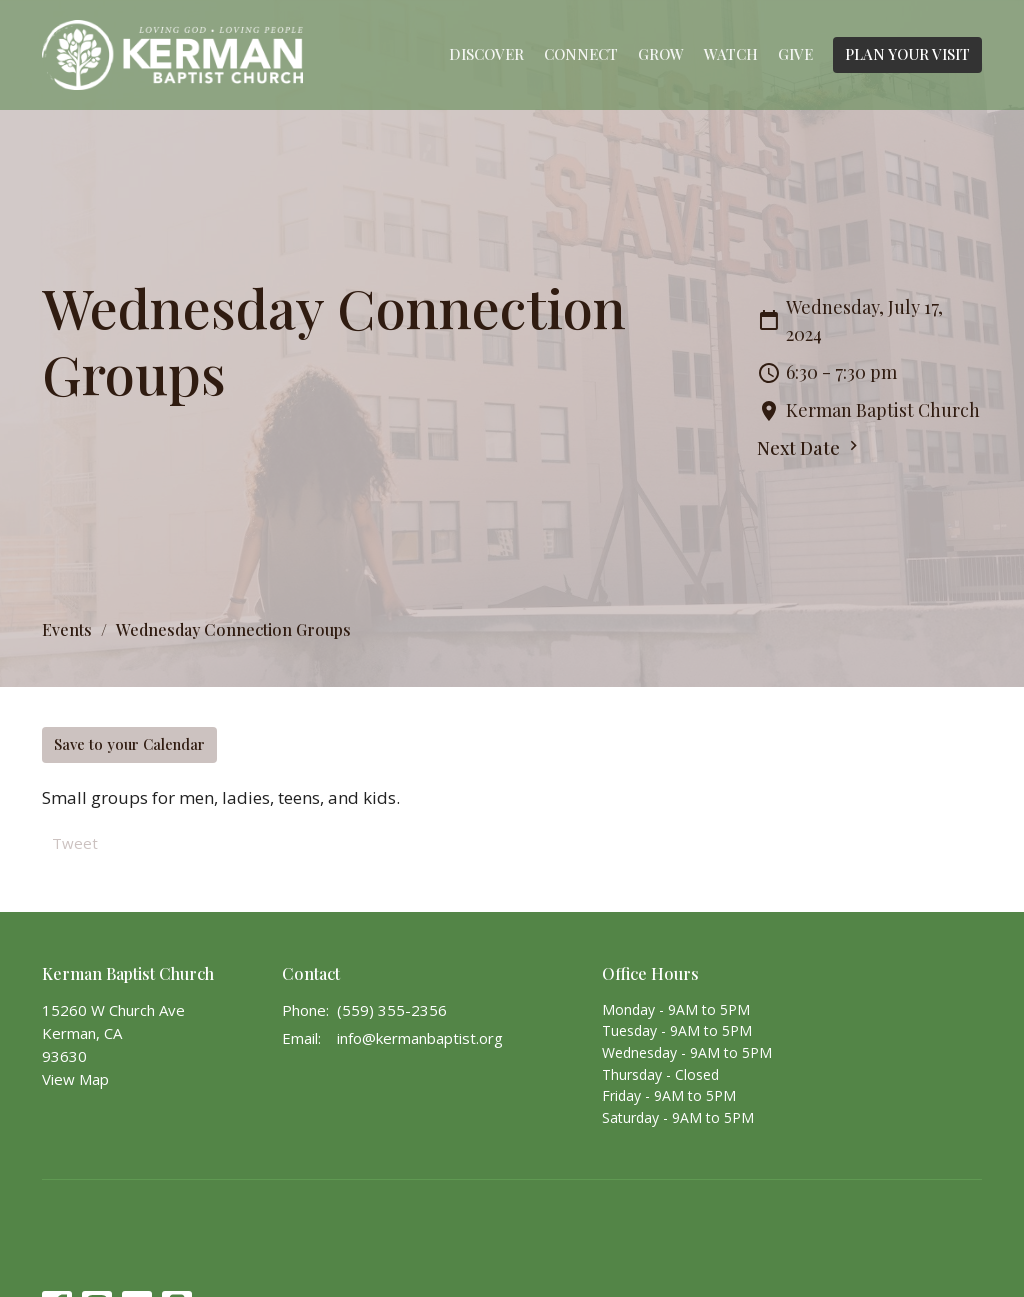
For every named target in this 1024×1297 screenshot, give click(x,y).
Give (795, 54)
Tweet (75, 843)
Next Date (810, 448)
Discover (486, 54)
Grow (661, 54)
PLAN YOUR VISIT (907, 54)
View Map (75, 1079)
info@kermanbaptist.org (420, 1038)
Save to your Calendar (129, 744)
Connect (581, 54)
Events (67, 629)
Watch (731, 54)
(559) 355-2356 (392, 1010)
